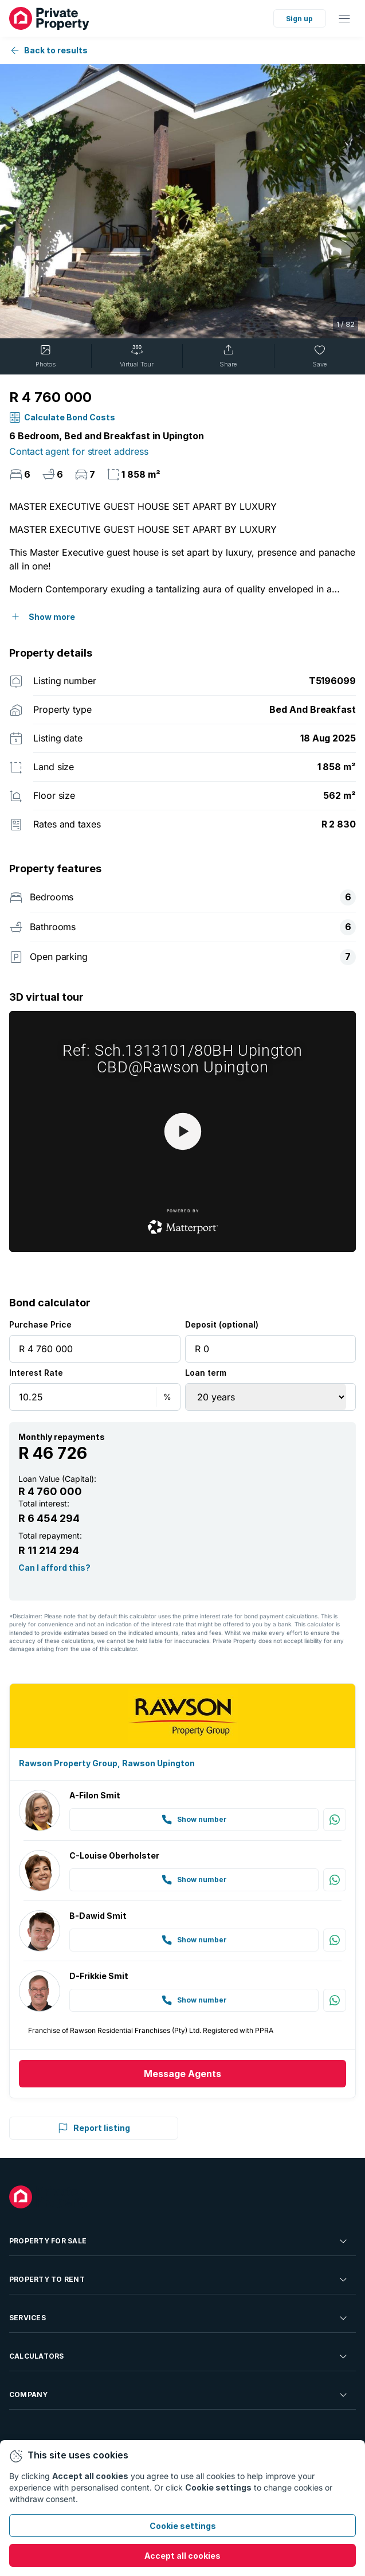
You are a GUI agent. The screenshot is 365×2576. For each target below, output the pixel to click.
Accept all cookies (182, 2556)
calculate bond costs (69, 417)
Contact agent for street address (78, 451)
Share (228, 356)
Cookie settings (183, 2526)
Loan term (205, 1372)
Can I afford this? (54, 1567)
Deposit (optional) (221, 1324)
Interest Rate (36, 1372)
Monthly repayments (61, 1437)
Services (179, 2318)
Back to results (48, 50)
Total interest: (43, 1503)
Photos (46, 356)
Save (319, 356)
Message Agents (182, 2073)
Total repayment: (50, 1535)
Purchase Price (40, 1324)
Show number (194, 1819)
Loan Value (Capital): (57, 1479)
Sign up (299, 18)
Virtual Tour (137, 356)
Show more (52, 617)
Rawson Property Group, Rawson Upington (107, 1763)
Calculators (179, 2356)
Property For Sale (179, 2241)
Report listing (93, 2128)
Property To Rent (179, 2279)
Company (179, 2395)
